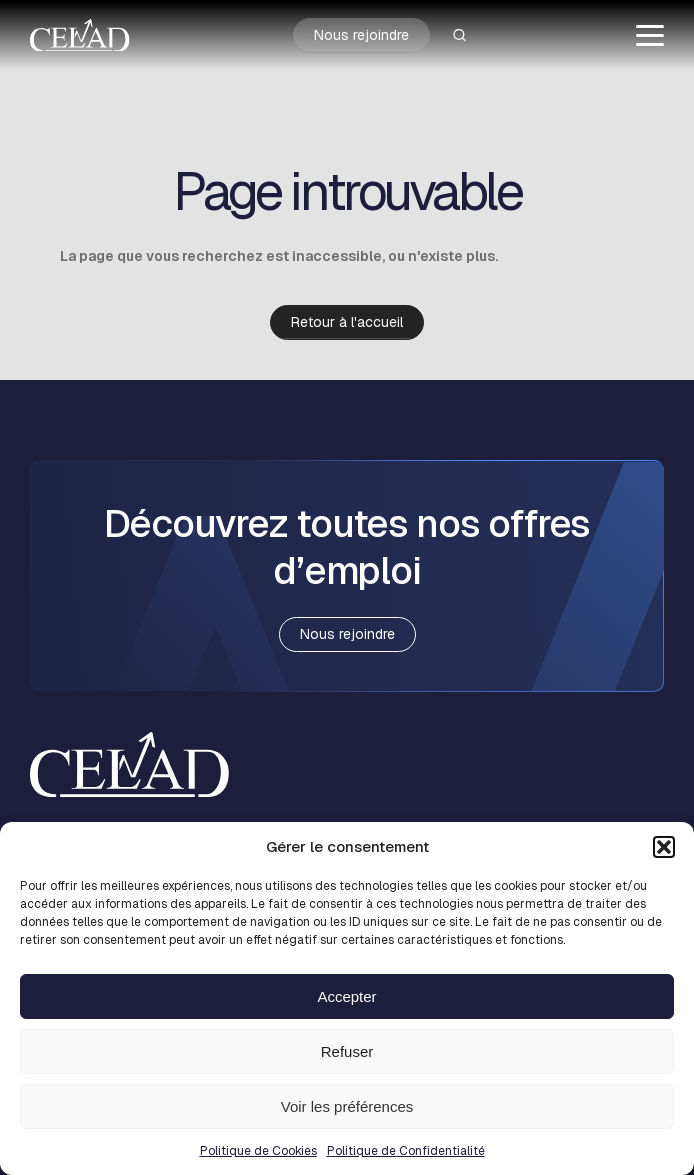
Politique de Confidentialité (406, 1151)
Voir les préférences (347, 1106)
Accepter (346, 996)
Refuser (347, 1051)
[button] (664, 847)
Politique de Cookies (258, 1151)
